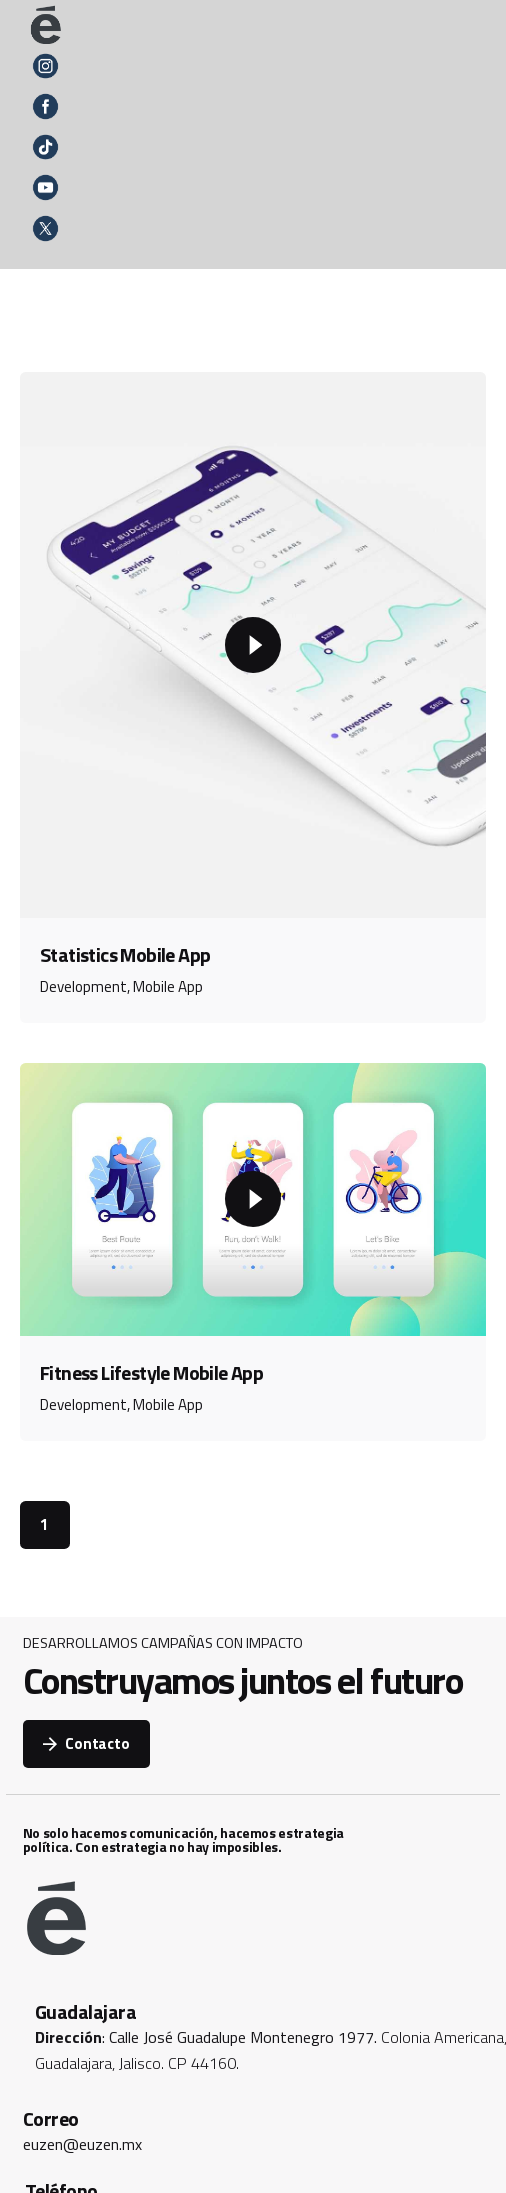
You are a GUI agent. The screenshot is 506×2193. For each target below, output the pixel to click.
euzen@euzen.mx (82, 2144)
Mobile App (168, 986)
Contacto (86, 1743)
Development (83, 986)
